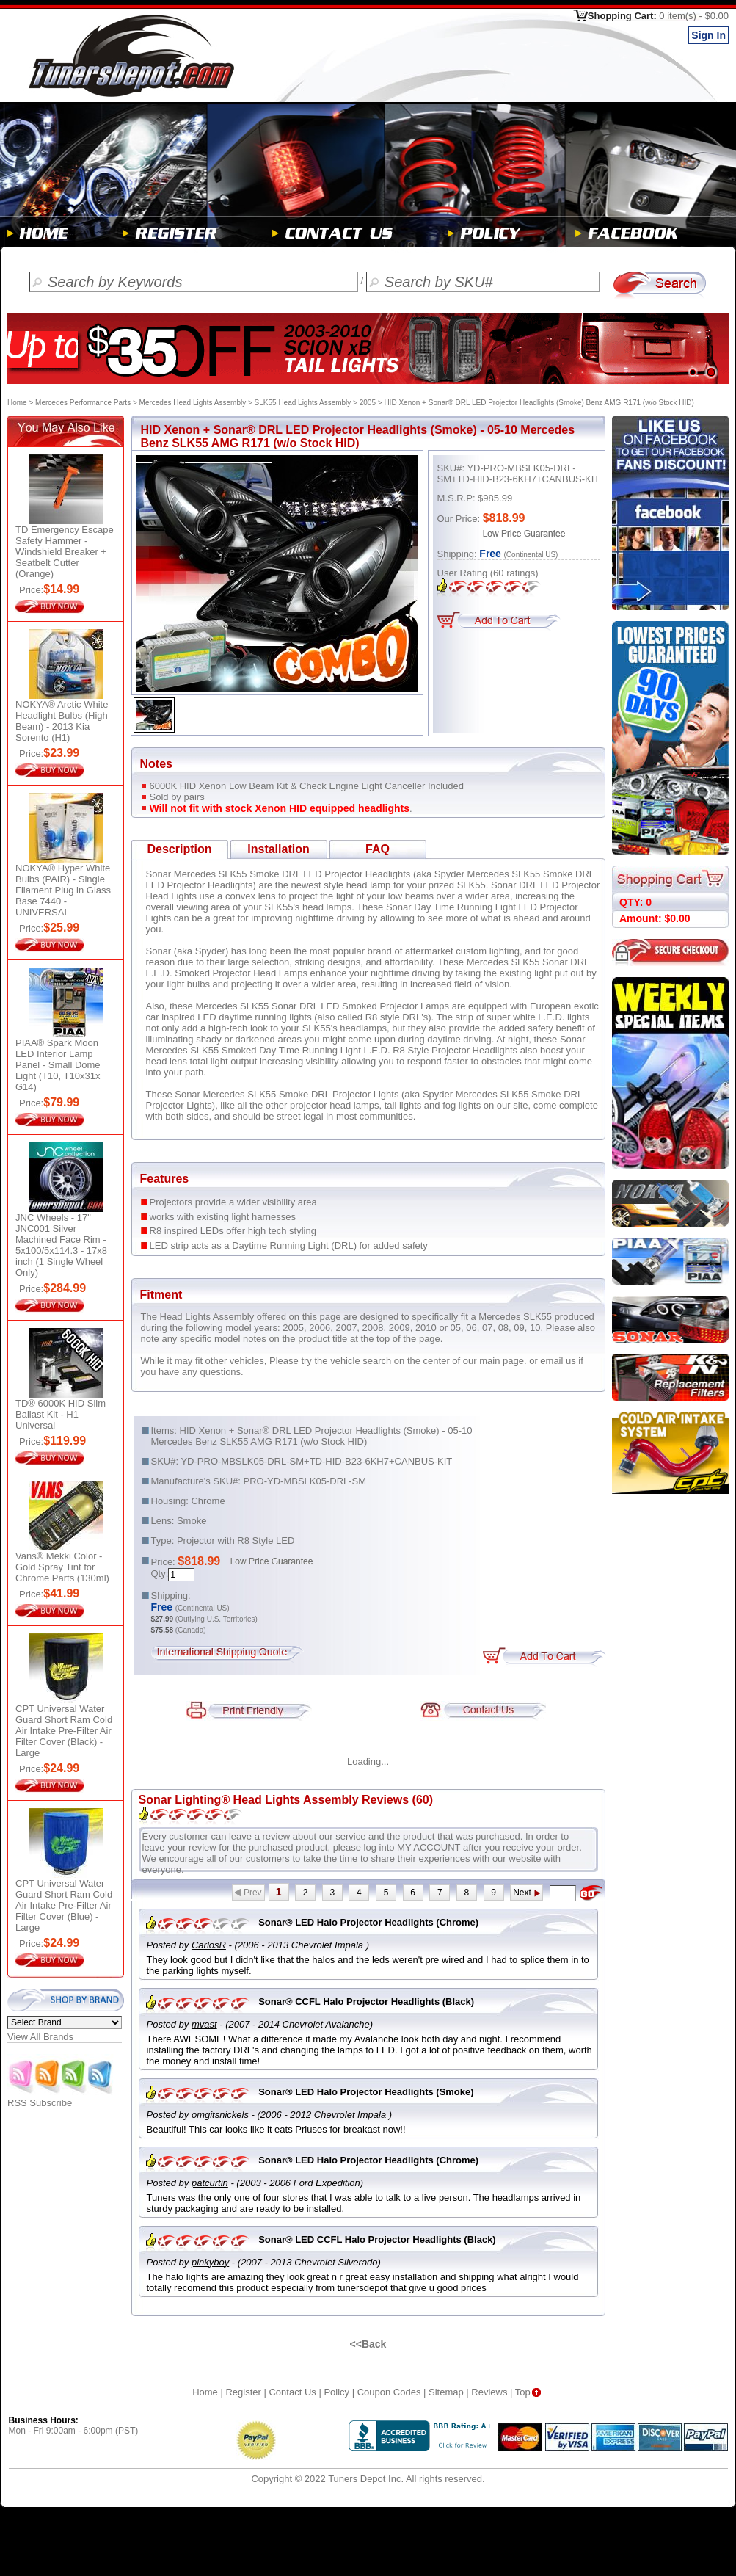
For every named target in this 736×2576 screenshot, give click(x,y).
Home (17, 403)
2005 (368, 403)
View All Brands (40, 2036)
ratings (514, 572)
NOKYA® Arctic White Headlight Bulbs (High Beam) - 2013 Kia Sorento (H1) (61, 721)
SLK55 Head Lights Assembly (303, 403)
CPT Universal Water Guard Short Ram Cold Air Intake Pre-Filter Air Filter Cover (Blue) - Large (63, 1905)
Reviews (489, 2392)
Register (242, 2392)
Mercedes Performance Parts (83, 403)
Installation (278, 849)
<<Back (368, 2344)
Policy (336, 2392)
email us (557, 1360)
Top (529, 2392)
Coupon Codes (389, 2392)
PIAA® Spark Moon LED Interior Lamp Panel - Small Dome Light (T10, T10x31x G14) (58, 1064)
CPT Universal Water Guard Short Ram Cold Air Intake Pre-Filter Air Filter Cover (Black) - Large (63, 1730)
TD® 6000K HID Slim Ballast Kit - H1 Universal (60, 1414)
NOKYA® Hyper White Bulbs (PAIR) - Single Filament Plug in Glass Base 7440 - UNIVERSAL (63, 890)
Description (179, 849)
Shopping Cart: (658, 15)
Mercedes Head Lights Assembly (193, 403)
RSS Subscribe (60, 2098)
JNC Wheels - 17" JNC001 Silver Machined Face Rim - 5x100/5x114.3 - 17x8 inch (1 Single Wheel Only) (61, 1245)
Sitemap (446, 2392)
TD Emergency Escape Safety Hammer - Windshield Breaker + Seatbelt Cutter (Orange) (64, 551)
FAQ (377, 849)
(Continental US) (531, 555)
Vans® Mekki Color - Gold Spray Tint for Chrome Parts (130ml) (62, 1566)
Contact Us (292, 2392)
